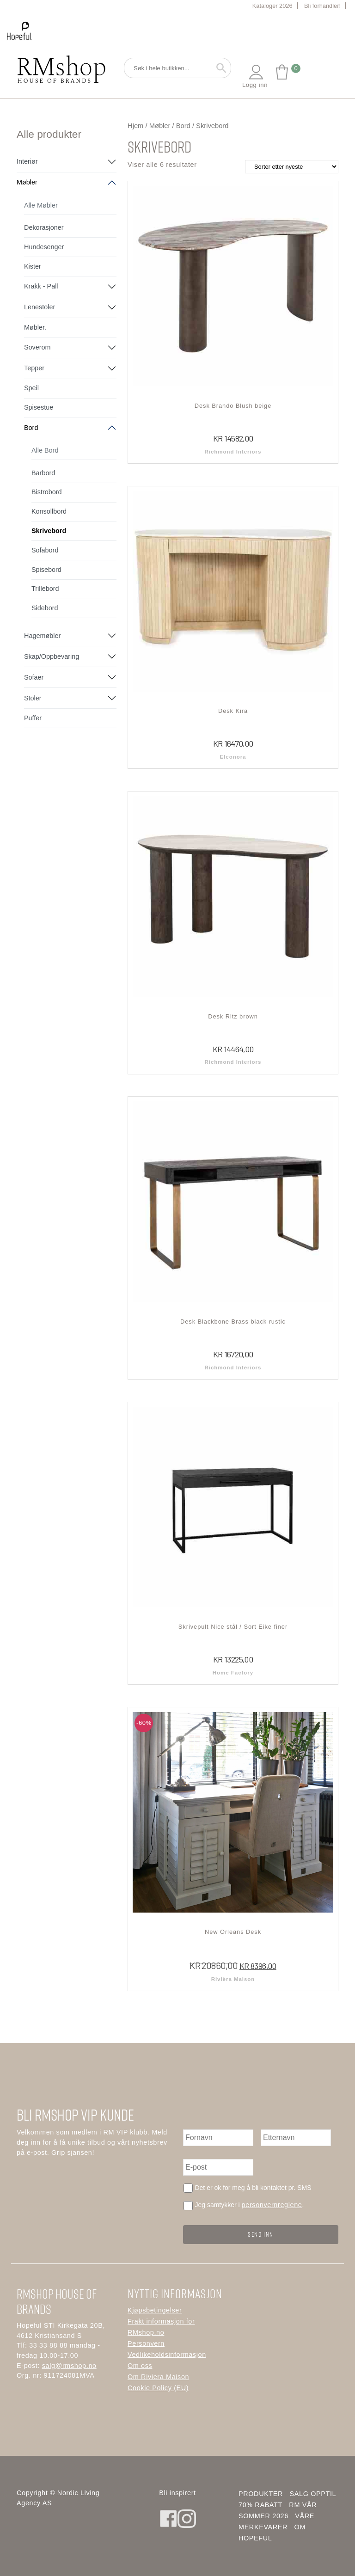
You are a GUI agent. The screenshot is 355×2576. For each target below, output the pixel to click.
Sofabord (44, 550)
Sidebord (44, 608)
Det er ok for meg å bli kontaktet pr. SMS (253, 2187)
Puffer (33, 718)
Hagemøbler (42, 635)
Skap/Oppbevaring (51, 656)
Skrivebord (48, 530)
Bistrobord (46, 492)
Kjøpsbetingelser (155, 2310)
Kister (32, 266)
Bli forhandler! (322, 5)
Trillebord (45, 588)
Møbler (27, 182)
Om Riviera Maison (158, 2376)
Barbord (43, 473)
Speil (31, 388)
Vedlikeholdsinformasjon (167, 2354)
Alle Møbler (41, 205)
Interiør (27, 161)
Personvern (146, 2343)
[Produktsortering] (291, 166)
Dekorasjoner (44, 227)
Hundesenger (44, 247)
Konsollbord (49, 511)
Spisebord (46, 569)
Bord (31, 427)
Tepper (34, 368)
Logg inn (255, 76)
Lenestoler (39, 307)
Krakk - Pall (41, 286)
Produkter (261, 2493)
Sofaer (33, 677)
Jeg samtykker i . (249, 2204)
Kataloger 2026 (272, 5)
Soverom (37, 347)
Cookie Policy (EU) (158, 2388)
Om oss (140, 2365)
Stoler (33, 698)
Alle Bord (44, 450)
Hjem (135, 125)
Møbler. (35, 327)
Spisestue (38, 407)
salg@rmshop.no (69, 2365)
